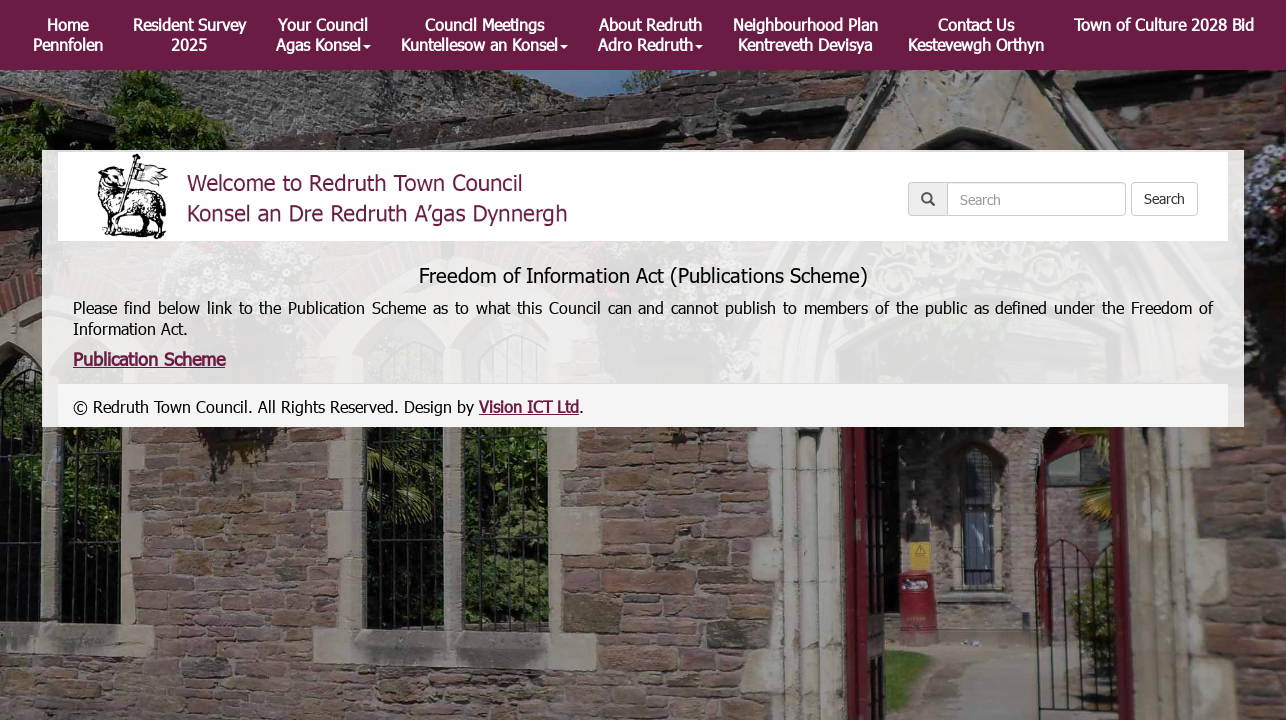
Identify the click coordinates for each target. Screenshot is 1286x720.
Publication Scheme (149, 358)
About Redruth (650, 34)
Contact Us (976, 34)
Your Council (323, 34)
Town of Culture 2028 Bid (1164, 24)
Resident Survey (189, 34)
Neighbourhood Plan (805, 34)
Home (68, 34)
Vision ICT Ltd (529, 406)
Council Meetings (484, 34)
